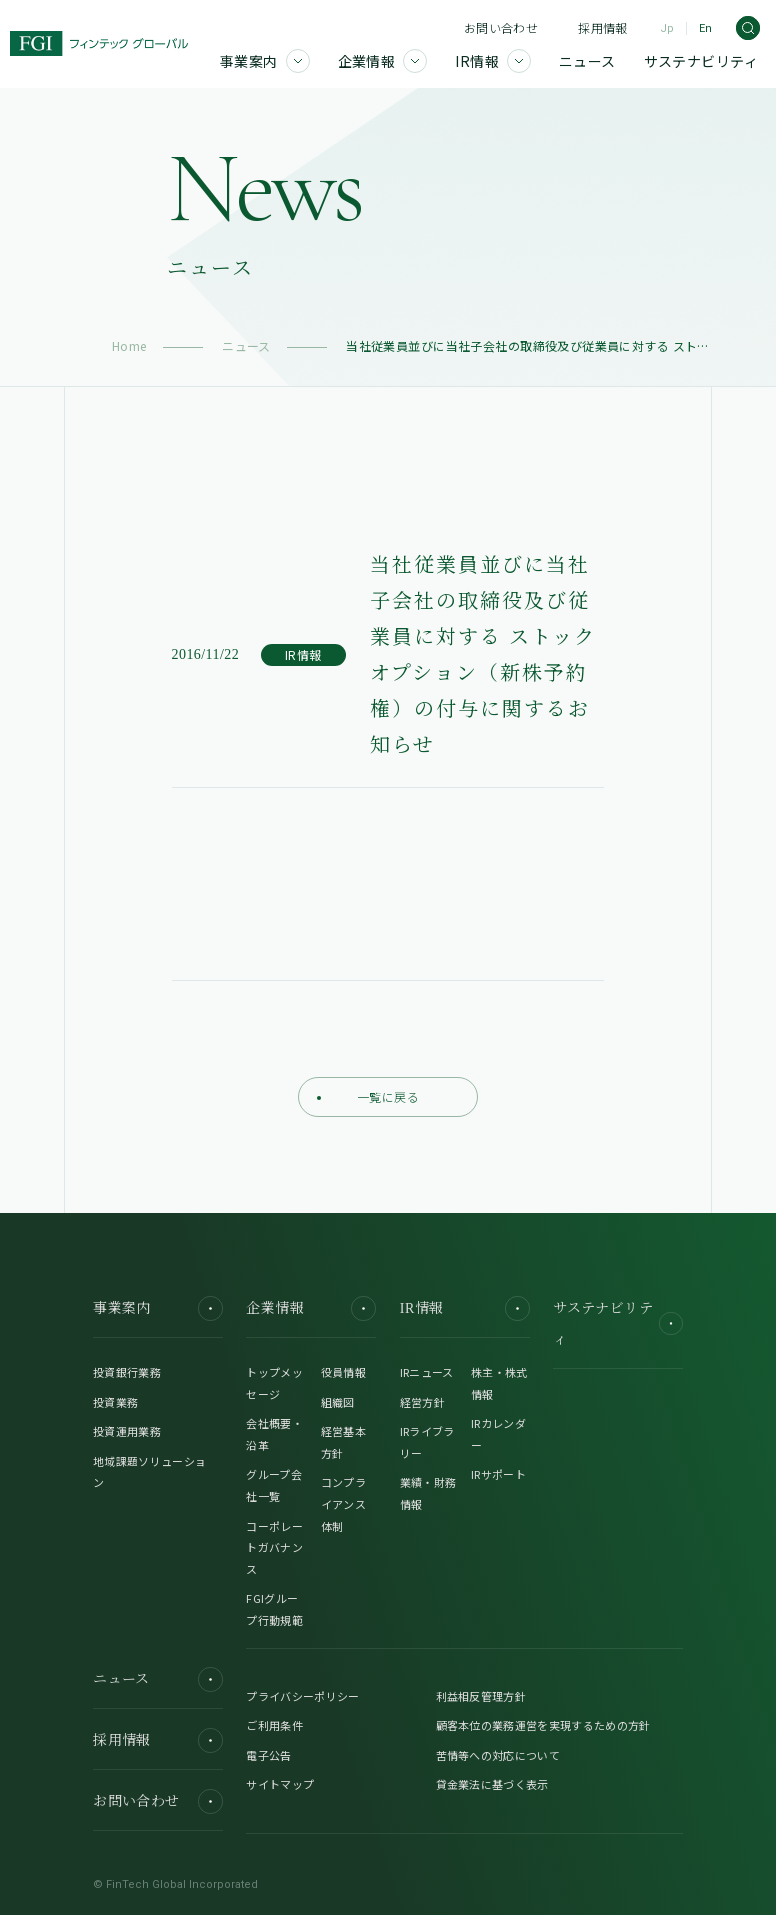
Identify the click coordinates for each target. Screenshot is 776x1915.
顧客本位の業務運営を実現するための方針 (543, 1725)
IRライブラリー (427, 1442)
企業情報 (311, 1308)
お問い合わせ (501, 27)
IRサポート (498, 1474)
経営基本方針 (343, 1442)
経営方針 (422, 1402)
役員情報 (343, 1372)
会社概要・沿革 (274, 1434)
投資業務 (115, 1402)
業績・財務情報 (428, 1493)
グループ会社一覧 (274, 1485)
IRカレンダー (498, 1434)
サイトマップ (280, 1784)
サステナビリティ (618, 1324)
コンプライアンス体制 (343, 1503)
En (705, 28)
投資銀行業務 (127, 1372)
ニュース (246, 345)
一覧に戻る (368, 1096)
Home (129, 345)
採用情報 (602, 27)
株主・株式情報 (499, 1383)
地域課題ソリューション (149, 1472)
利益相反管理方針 (481, 1696)
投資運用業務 (127, 1431)
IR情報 (465, 1308)
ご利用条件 (274, 1725)
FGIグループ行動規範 (274, 1609)
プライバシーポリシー (302, 1696)
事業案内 (158, 1308)
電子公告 (268, 1755)
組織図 (338, 1402)
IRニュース (427, 1372)
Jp (667, 28)
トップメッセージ (274, 1383)
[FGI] (99, 43)
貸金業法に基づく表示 (492, 1784)
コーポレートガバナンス (274, 1547)
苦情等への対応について (498, 1755)
